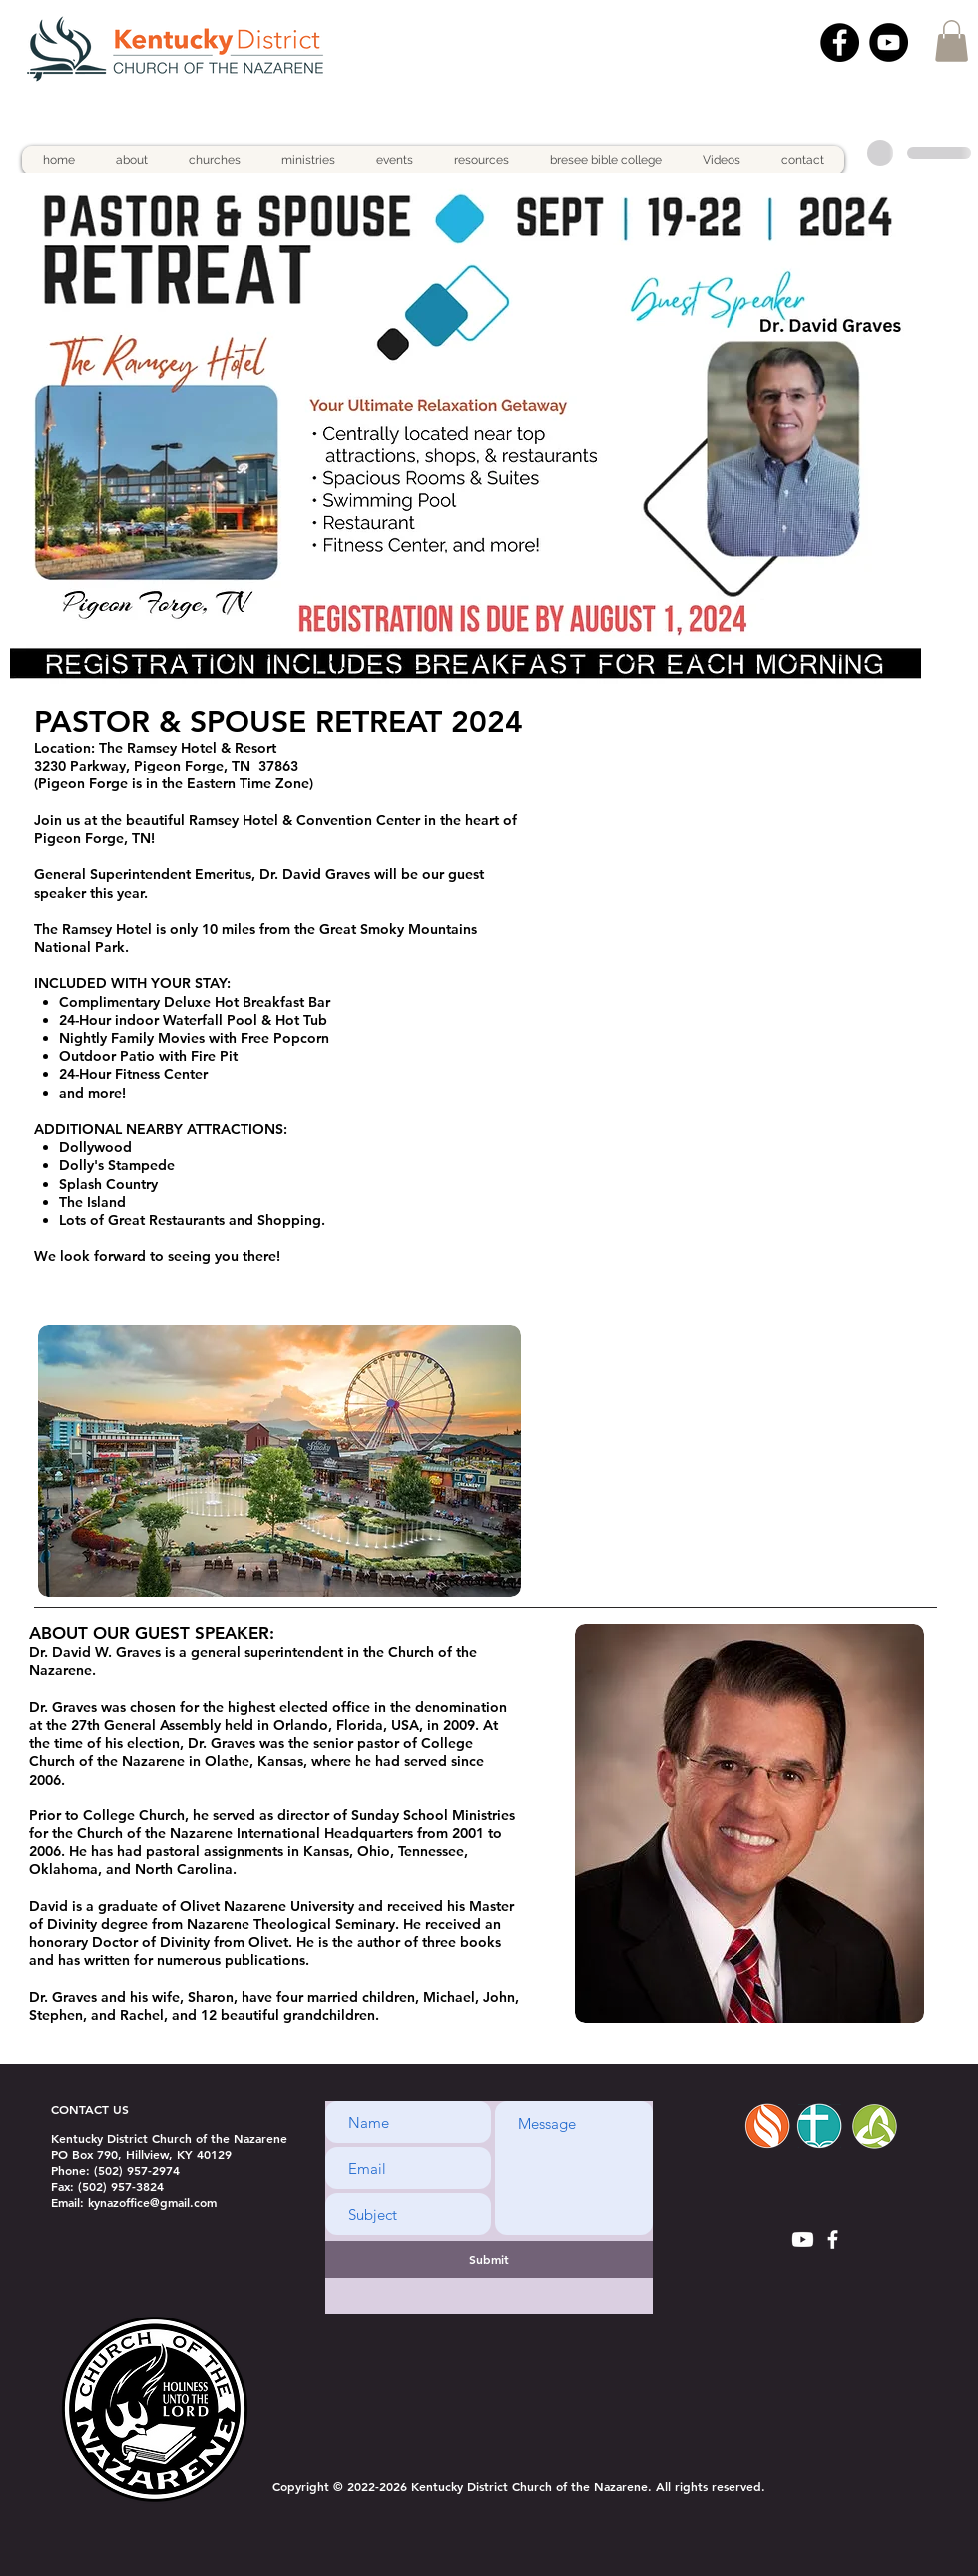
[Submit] (489, 2259)
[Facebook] (839, 42)
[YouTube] (888, 42)
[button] (951, 41)
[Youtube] (802, 2239)
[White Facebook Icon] (832, 2239)
